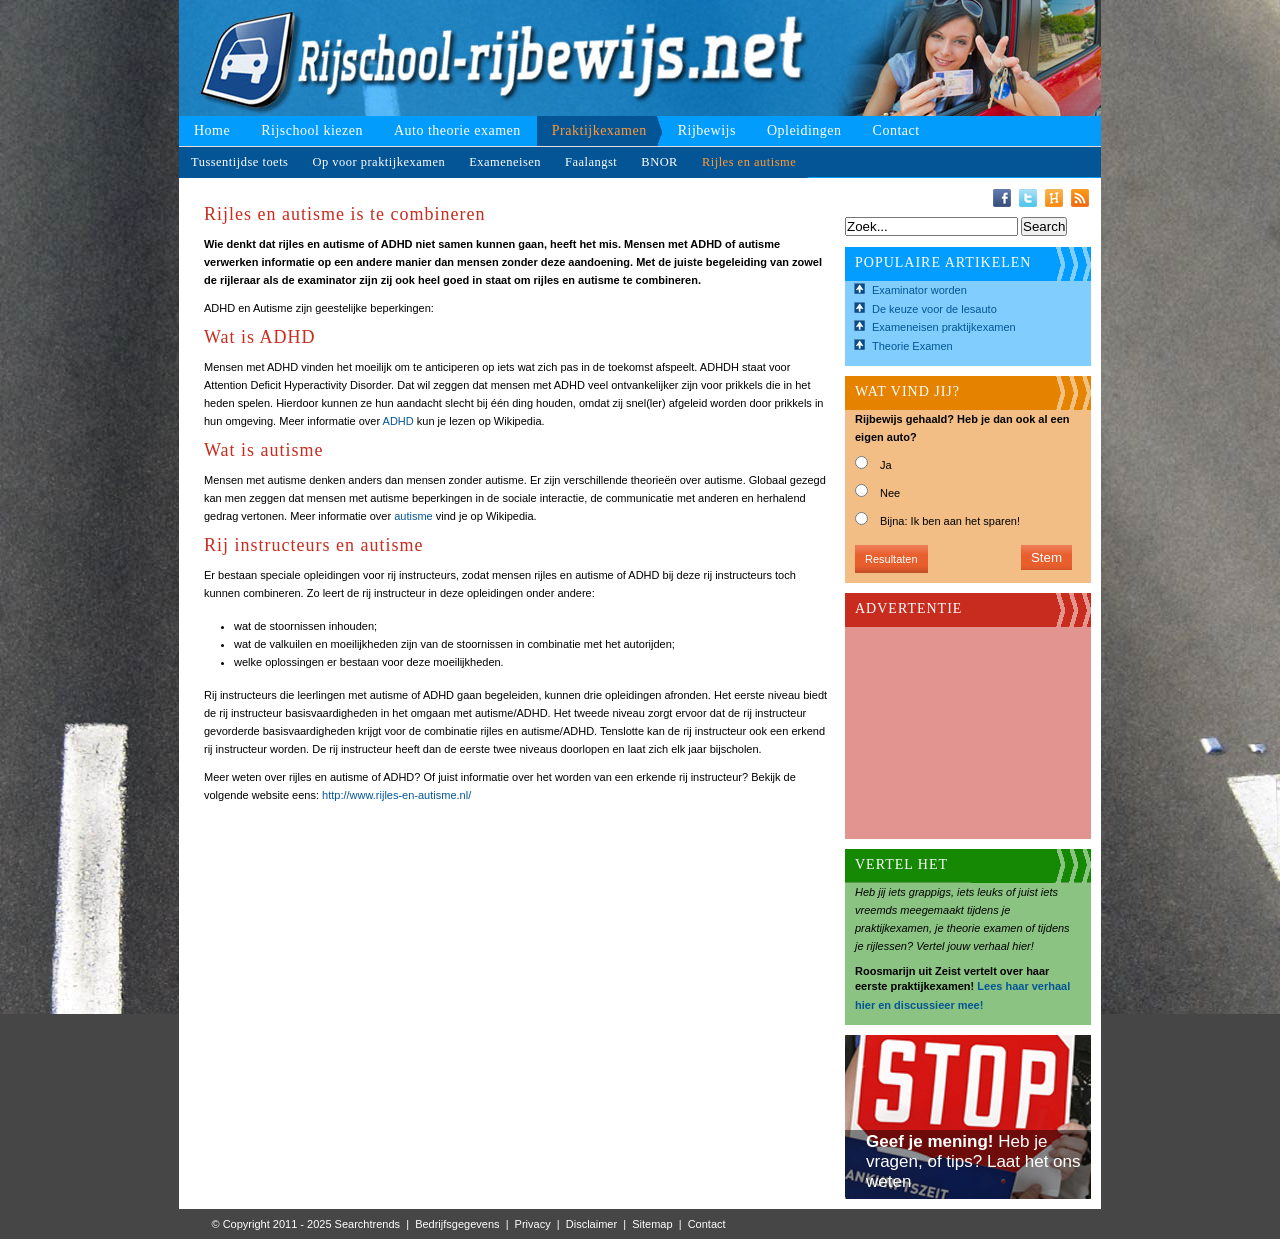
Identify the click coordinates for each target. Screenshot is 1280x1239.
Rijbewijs (707, 130)
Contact (896, 130)
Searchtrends (367, 1224)
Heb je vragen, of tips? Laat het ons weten (973, 1161)
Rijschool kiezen (312, 130)
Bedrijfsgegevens (457, 1224)
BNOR (659, 162)
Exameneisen (505, 162)
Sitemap (652, 1224)
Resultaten (891, 559)
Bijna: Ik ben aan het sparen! (950, 521)
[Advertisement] (955, 727)
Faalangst (591, 162)
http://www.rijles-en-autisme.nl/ (396, 795)
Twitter (1028, 198)
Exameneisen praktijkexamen (944, 327)
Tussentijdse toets (239, 162)
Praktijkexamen (599, 130)
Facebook (1002, 198)
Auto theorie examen (457, 130)
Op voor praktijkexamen (378, 162)
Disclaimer (591, 1224)
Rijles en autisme (749, 162)
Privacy (533, 1224)
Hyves (1054, 198)
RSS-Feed (1080, 198)
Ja (886, 465)
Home (212, 130)
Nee (890, 493)
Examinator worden (919, 290)
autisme (413, 516)
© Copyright (241, 1224)
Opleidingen (804, 130)
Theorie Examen (912, 346)
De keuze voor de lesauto (934, 309)
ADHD (398, 421)
